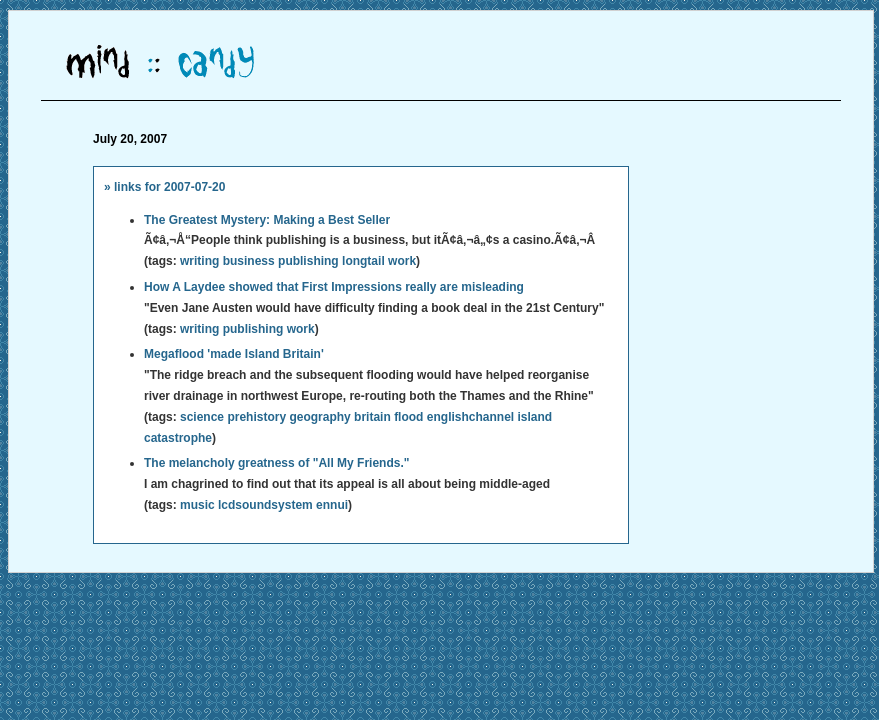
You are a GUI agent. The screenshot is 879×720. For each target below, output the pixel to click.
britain (372, 417)
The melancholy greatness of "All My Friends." (276, 463)
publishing (308, 261)
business (249, 261)
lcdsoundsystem (265, 505)
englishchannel (470, 417)
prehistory (256, 417)
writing (199, 261)
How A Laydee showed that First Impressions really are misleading (334, 287)
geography (319, 417)
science (202, 417)
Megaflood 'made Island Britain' (234, 354)
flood (408, 417)
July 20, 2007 (130, 139)
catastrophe (178, 438)
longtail (363, 261)
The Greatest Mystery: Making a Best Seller (267, 220)
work (402, 261)
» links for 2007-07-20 (164, 187)
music (197, 505)
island (535, 417)
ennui (332, 505)
